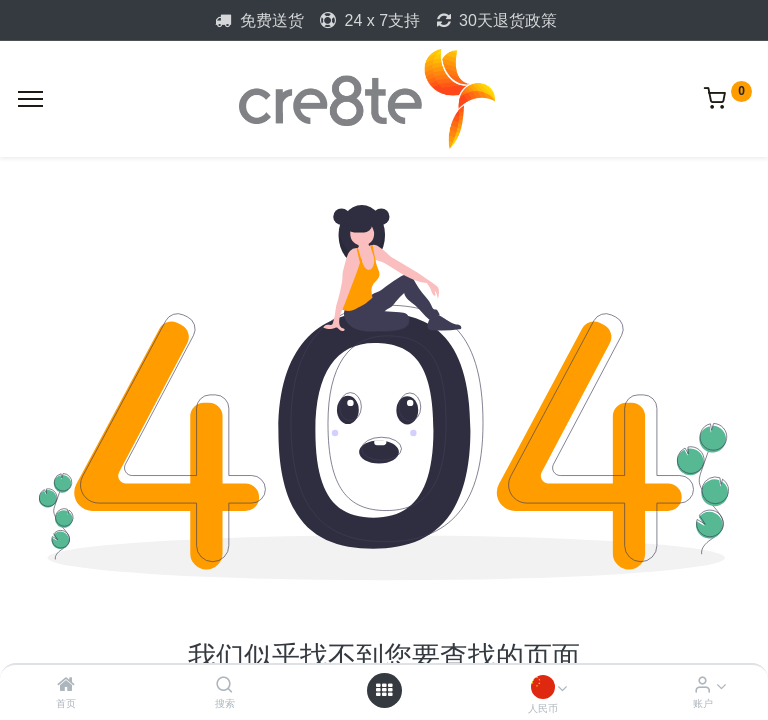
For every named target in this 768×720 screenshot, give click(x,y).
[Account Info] (702, 685)
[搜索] (224, 685)
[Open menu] (384, 690)
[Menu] (30, 99)
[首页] (66, 685)
